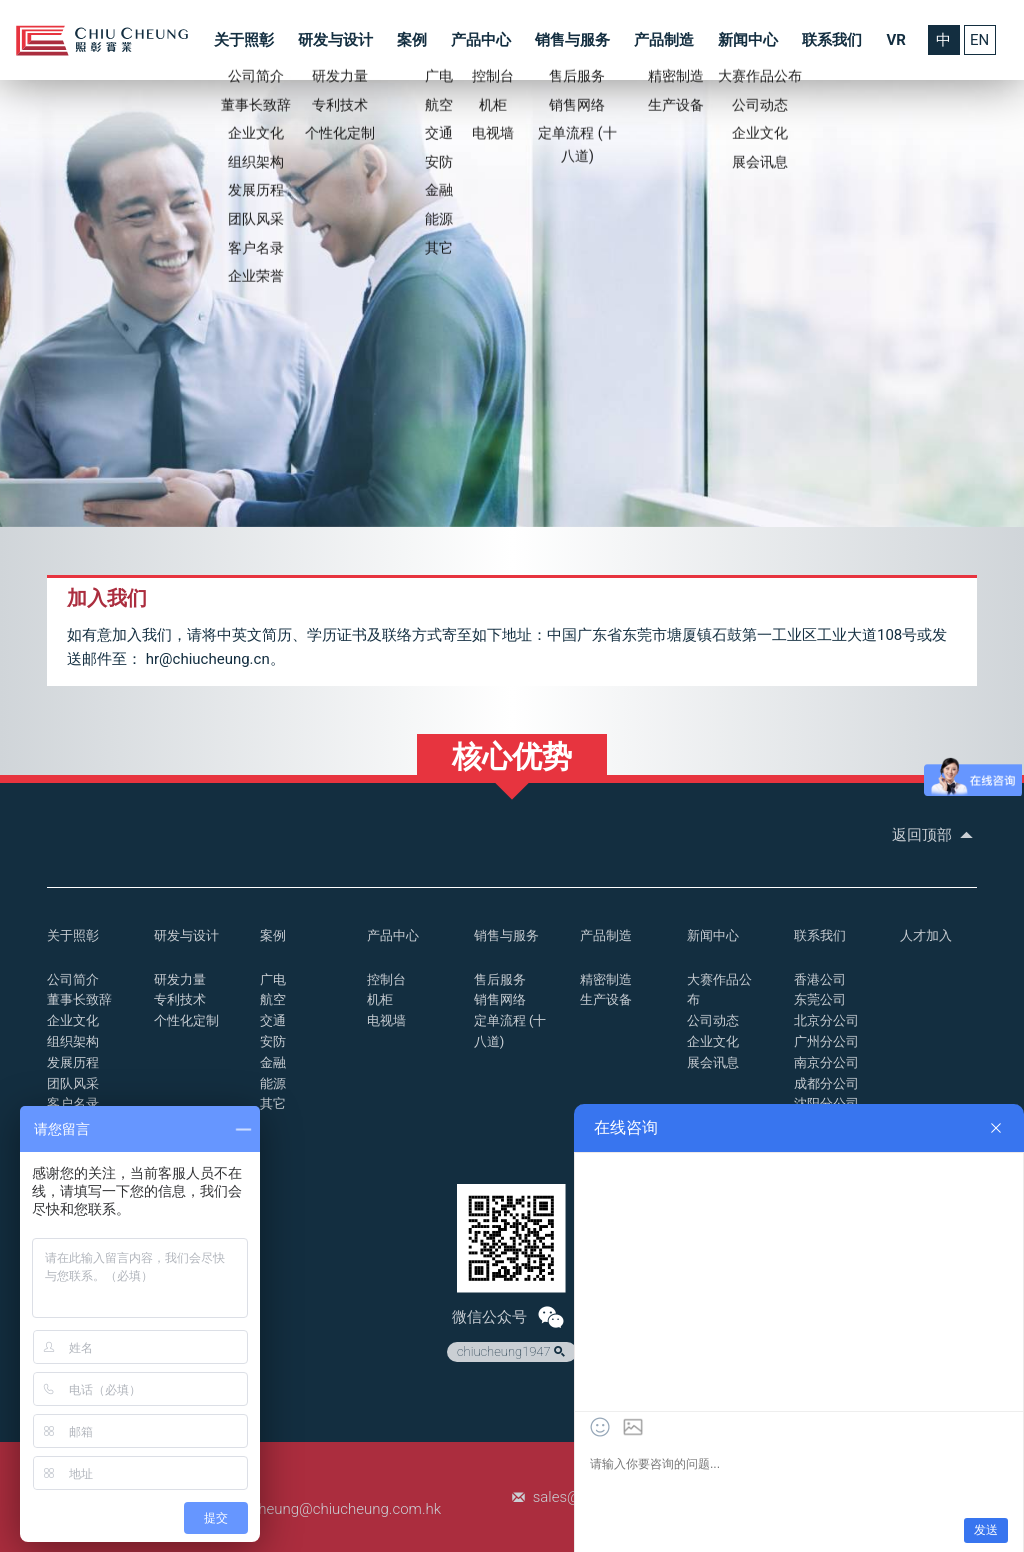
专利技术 (180, 999)
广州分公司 (826, 1041)
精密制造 (606, 979)
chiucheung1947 (513, 1352)
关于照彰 (244, 40)
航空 (273, 999)
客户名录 (73, 1103)
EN (979, 40)
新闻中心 (748, 40)
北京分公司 (826, 1020)
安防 (273, 1041)
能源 (273, 1083)
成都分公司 (826, 1083)
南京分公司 (826, 1062)
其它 (273, 1103)
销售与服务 (572, 40)
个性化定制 (186, 1020)
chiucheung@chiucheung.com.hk (332, 1509)
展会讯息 (713, 1062)
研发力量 (180, 979)
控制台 (386, 979)
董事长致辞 (79, 999)
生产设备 (606, 999)
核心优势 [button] (512, 756)
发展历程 (73, 1062)
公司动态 (713, 1020)
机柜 (380, 999)
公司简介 (73, 979)
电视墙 (386, 1020)
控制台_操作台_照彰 (102, 40)
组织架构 (73, 1041)
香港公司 (820, 979)
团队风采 (73, 1083)
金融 (273, 1062)
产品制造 (664, 40)
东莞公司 (820, 999)
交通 (273, 1020)
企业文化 (73, 1020)
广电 (273, 979)
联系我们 (832, 40)
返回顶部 (934, 835)
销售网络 (500, 999)
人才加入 (926, 935)
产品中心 (481, 40)
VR (895, 40)
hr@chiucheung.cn (208, 659)
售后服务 (500, 979)
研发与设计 (335, 40)
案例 (412, 40)
